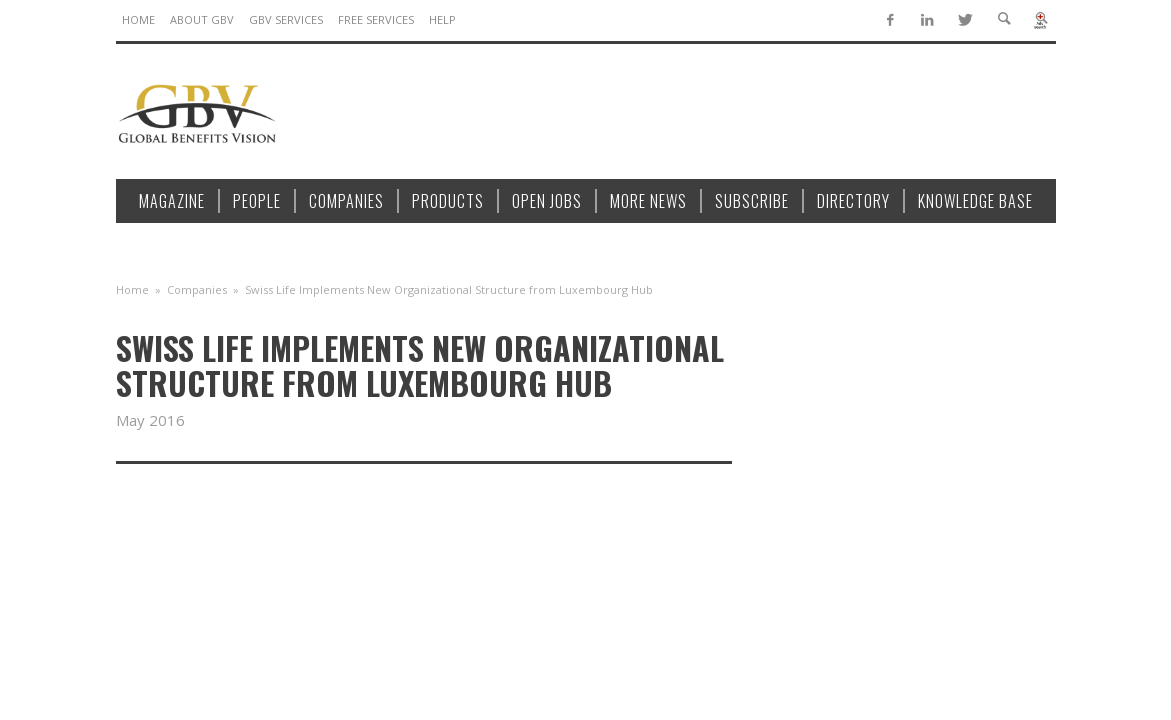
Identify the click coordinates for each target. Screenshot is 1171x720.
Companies (197, 289)
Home (132, 289)
